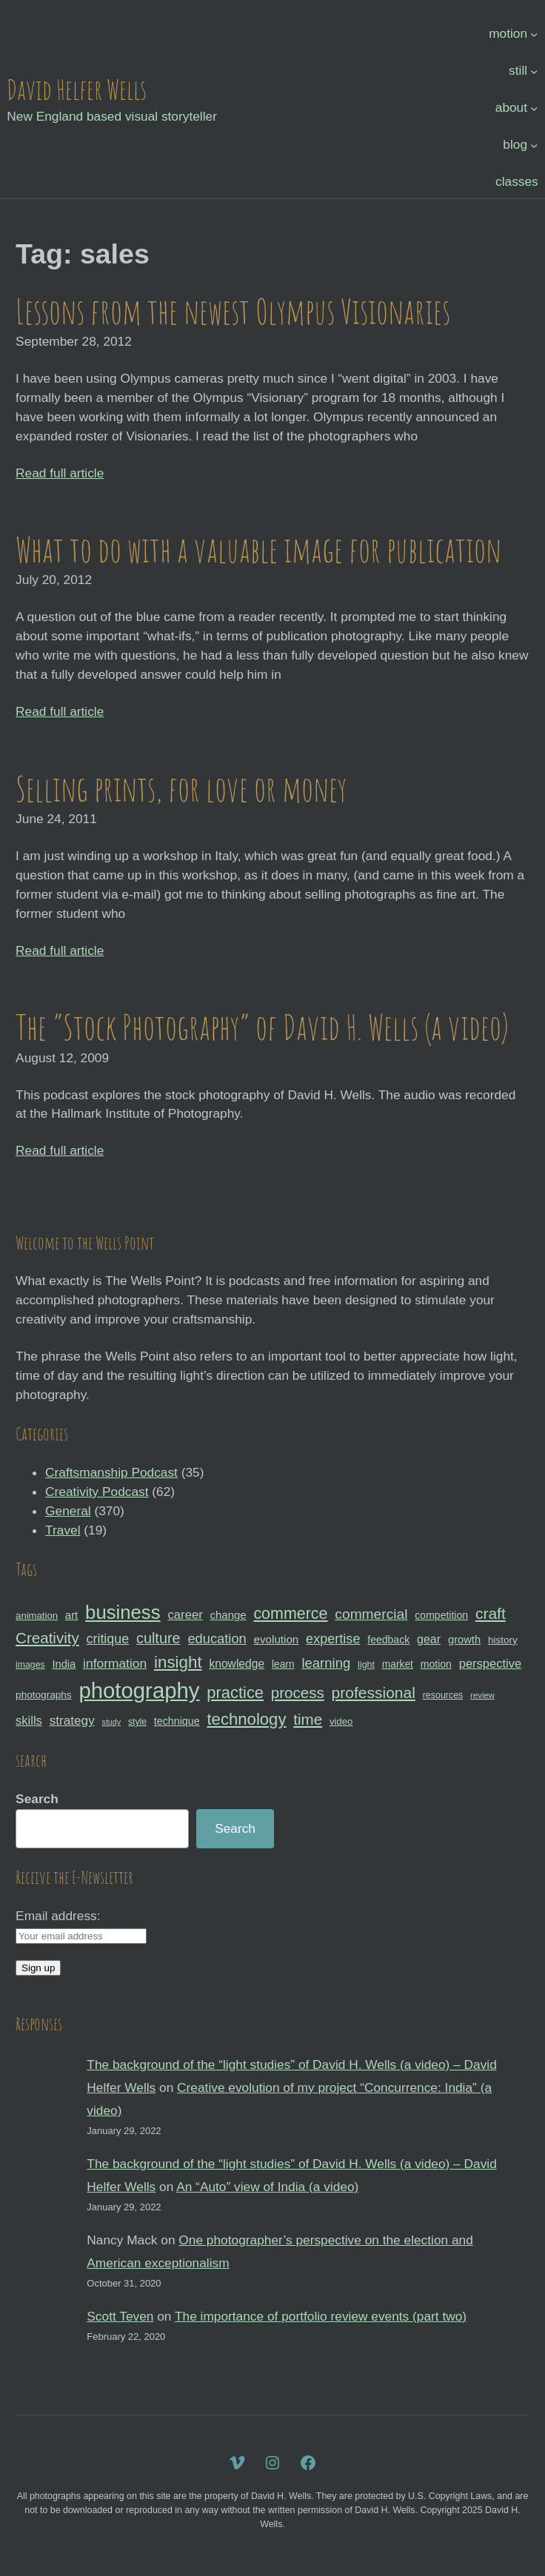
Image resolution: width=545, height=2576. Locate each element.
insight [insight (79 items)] (178, 1662)
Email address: (58, 1915)
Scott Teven (120, 2316)
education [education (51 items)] (216, 1638)
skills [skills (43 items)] (29, 1720)
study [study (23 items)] (111, 1721)
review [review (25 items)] (482, 1695)
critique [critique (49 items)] (108, 1638)
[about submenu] (534, 108)
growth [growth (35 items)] (464, 1640)
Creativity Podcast (96, 1491)
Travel (62, 1530)
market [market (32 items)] (397, 1664)
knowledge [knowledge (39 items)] (236, 1663)
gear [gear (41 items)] (429, 1639)
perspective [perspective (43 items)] (490, 1663)
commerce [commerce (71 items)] (290, 1614)
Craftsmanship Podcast (111, 1472)
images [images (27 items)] (30, 1665)
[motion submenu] (534, 34)
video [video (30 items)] (341, 1721)
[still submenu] (534, 71)
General (68, 1510)
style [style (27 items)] (137, 1722)
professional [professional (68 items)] (373, 1692)
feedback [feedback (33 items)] (388, 1640)
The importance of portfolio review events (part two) (321, 2316)
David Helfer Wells (77, 89)
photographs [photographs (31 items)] (44, 1694)
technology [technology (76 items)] (246, 1719)
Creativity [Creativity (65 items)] (47, 1637)
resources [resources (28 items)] (443, 1695)
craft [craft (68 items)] (490, 1613)
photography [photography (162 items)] (138, 1690)
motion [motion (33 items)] (436, 1664)
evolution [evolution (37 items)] (276, 1639)
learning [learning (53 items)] (325, 1663)
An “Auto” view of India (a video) (267, 2186)
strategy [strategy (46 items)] (72, 1720)
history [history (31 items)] (503, 1640)
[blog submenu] (534, 145)
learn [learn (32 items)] (283, 1664)
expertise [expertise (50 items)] (333, 1638)
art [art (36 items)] (71, 1615)
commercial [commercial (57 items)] (371, 1614)
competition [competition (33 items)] (441, 1615)
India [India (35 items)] (64, 1664)
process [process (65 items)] (297, 1692)
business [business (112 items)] (123, 1612)
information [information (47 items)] (115, 1663)
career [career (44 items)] (184, 1615)
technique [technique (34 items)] (177, 1721)
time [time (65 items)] (307, 1719)
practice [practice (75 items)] (235, 1692)
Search (37, 1798)
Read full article (60, 473)
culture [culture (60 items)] (158, 1638)
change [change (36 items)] (228, 1615)
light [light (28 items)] (366, 1665)
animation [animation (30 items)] (37, 1615)
